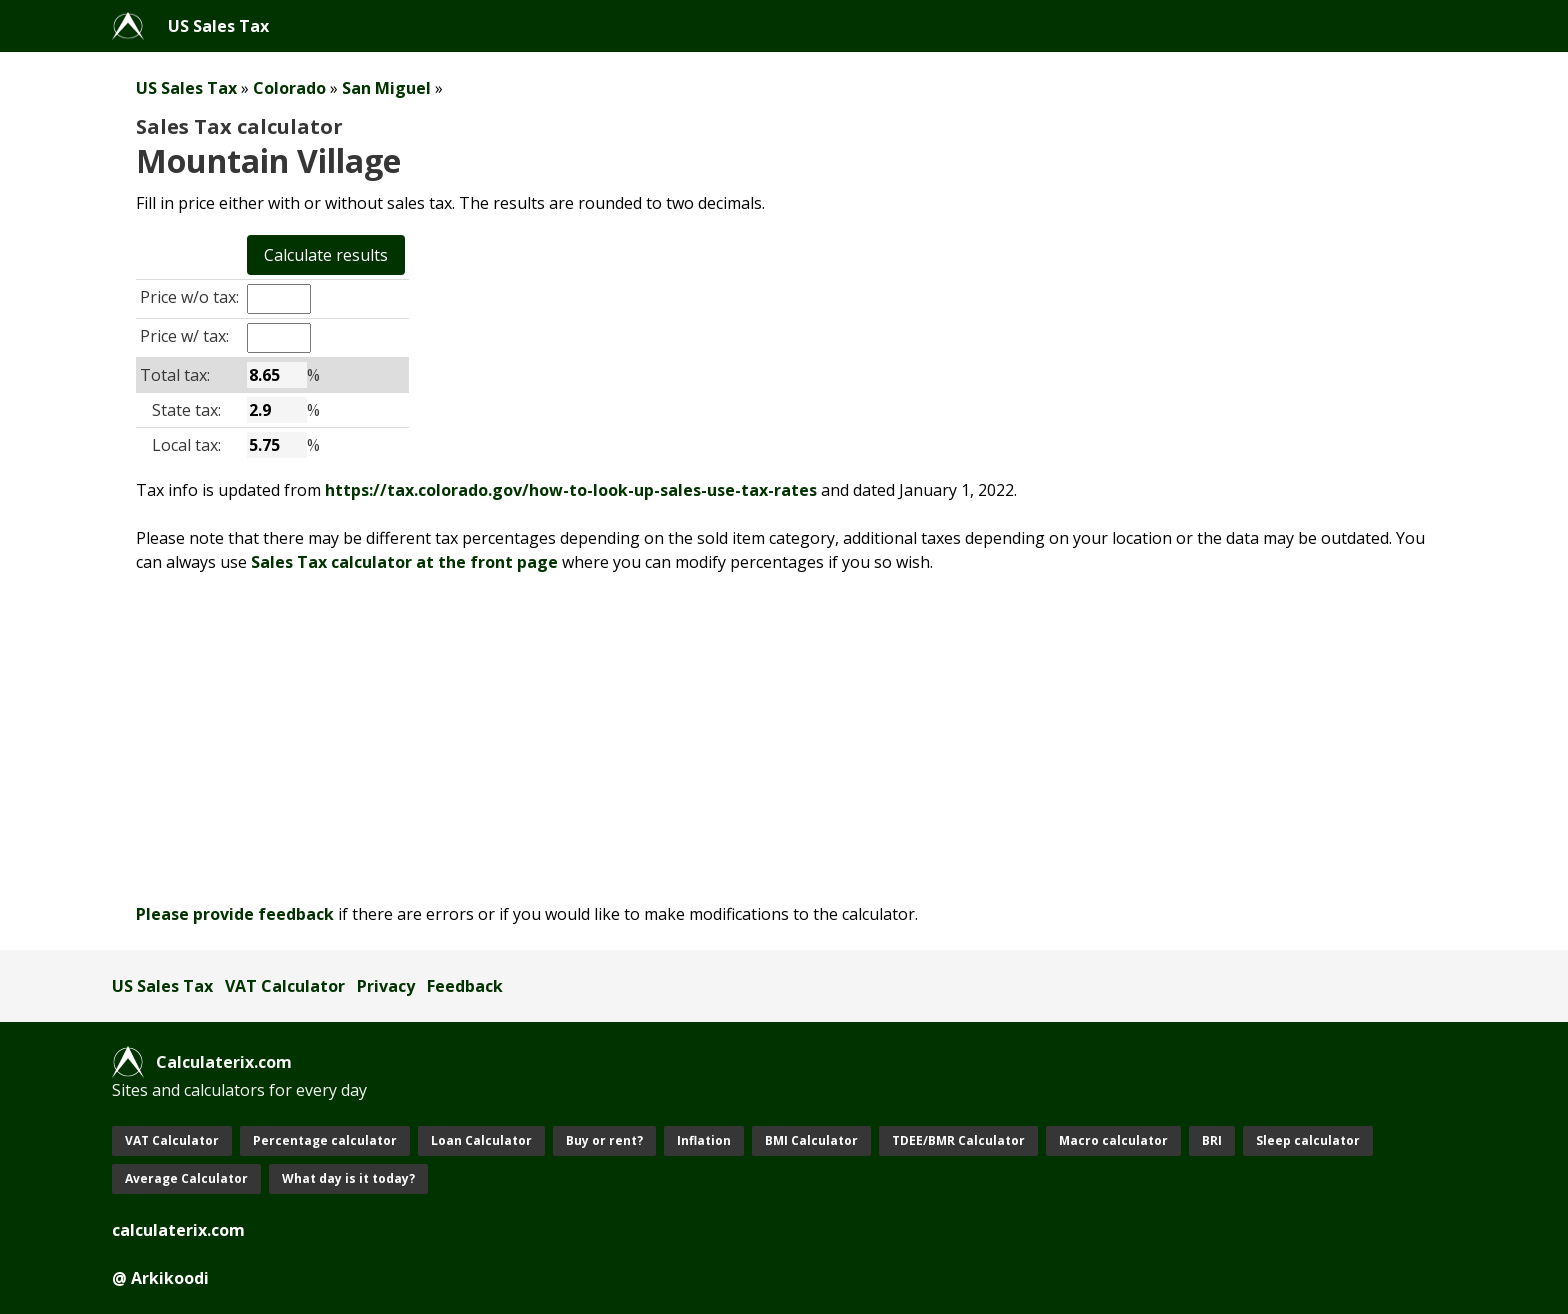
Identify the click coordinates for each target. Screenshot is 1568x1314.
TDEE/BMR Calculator (958, 1140)
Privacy (386, 986)
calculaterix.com (178, 1230)
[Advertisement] (712, 738)
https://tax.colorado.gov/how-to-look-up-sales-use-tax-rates (571, 490)
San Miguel (386, 88)
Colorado (289, 88)
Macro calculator (1113, 1140)
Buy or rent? (604, 1140)
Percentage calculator (325, 1140)
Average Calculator (186, 1178)
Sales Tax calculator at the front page (404, 562)
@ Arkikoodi (160, 1278)
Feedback (465, 986)
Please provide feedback (235, 914)
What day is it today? (348, 1178)
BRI (1212, 1140)
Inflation (704, 1140)
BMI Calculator (811, 1140)
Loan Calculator (481, 1140)
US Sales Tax (218, 26)
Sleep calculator (1308, 1140)
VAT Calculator (285, 986)
